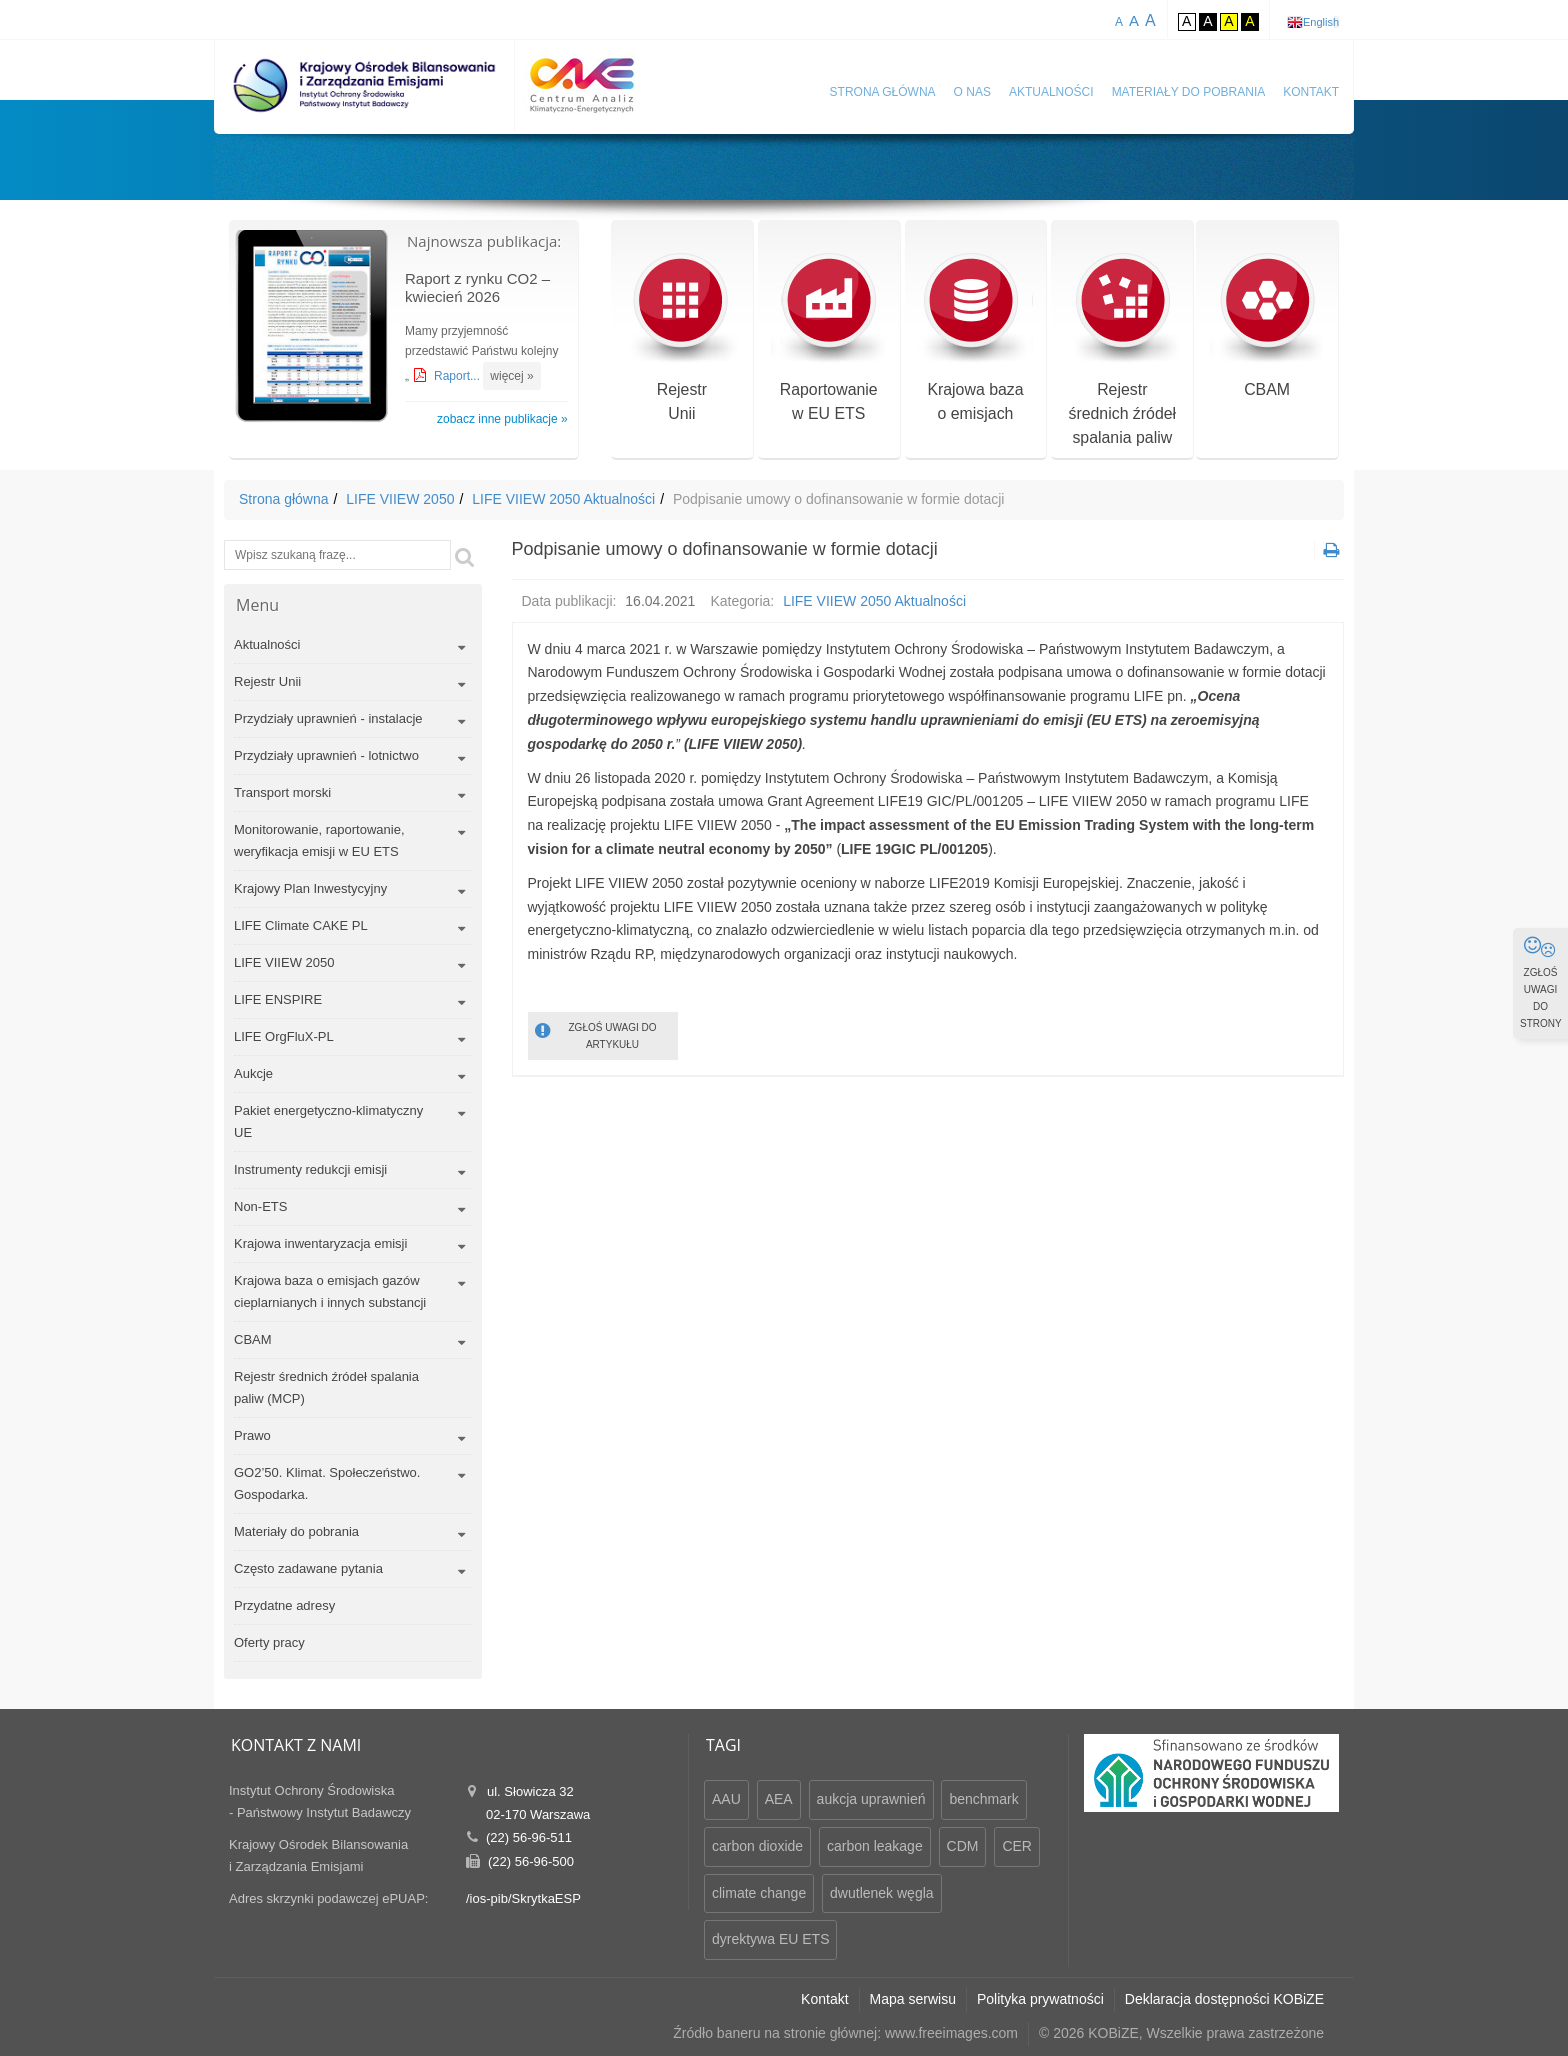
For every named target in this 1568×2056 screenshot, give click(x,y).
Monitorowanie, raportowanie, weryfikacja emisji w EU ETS (319, 840)
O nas (972, 92)
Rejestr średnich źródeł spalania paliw (1122, 350)
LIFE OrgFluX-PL (284, 1036)
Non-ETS (260, 1206)
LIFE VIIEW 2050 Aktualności (563, 499)
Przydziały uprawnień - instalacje (328, 718)
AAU (726, 1799)
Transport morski (282, 792)
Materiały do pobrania (1189, 92)
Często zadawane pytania (308, 1568)
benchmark (983, 1799)
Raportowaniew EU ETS (828, 338)
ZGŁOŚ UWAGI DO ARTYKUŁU (596, 1034)
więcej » (511, 376)
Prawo (252, 1435)
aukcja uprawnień (871, 1799)
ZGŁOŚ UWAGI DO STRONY (1541, 982)
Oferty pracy (269, 1642)
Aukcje (253, 1073)
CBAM (1267, 326)
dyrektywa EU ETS (770, 1939)
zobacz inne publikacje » (502, 419)
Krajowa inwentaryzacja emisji (320, 1243)
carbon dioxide (757, 1846)
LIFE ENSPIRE (278, 999)
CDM (963, 1846)
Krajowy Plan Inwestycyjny (310, 888)
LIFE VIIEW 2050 (400, 499)
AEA (779, 1799)
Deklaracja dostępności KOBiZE (1224, 1999)
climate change (759, 1893)
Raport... (458, 376)
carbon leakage (875, 1846)
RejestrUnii (681, 338)
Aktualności (1051, 92)
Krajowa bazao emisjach (975, 338)
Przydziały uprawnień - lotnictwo (326, 755)
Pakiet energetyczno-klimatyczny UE (328, 1121)
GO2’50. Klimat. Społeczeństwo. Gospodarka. (327, 1483)
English (1321, 22)
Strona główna (883, 92)
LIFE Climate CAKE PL (301, 925)
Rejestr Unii (267, 681)
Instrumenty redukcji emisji (310, 1169)
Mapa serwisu (913, 1999)
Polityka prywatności (1040, 1999)
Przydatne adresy (284, 1605)
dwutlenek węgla (882, 1893)
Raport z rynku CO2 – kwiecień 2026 (477, 287)
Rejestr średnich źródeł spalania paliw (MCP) (326, 1387)
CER (1017, 1846)
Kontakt (1311, 92)
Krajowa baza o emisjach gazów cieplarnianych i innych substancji (330, 1291)
